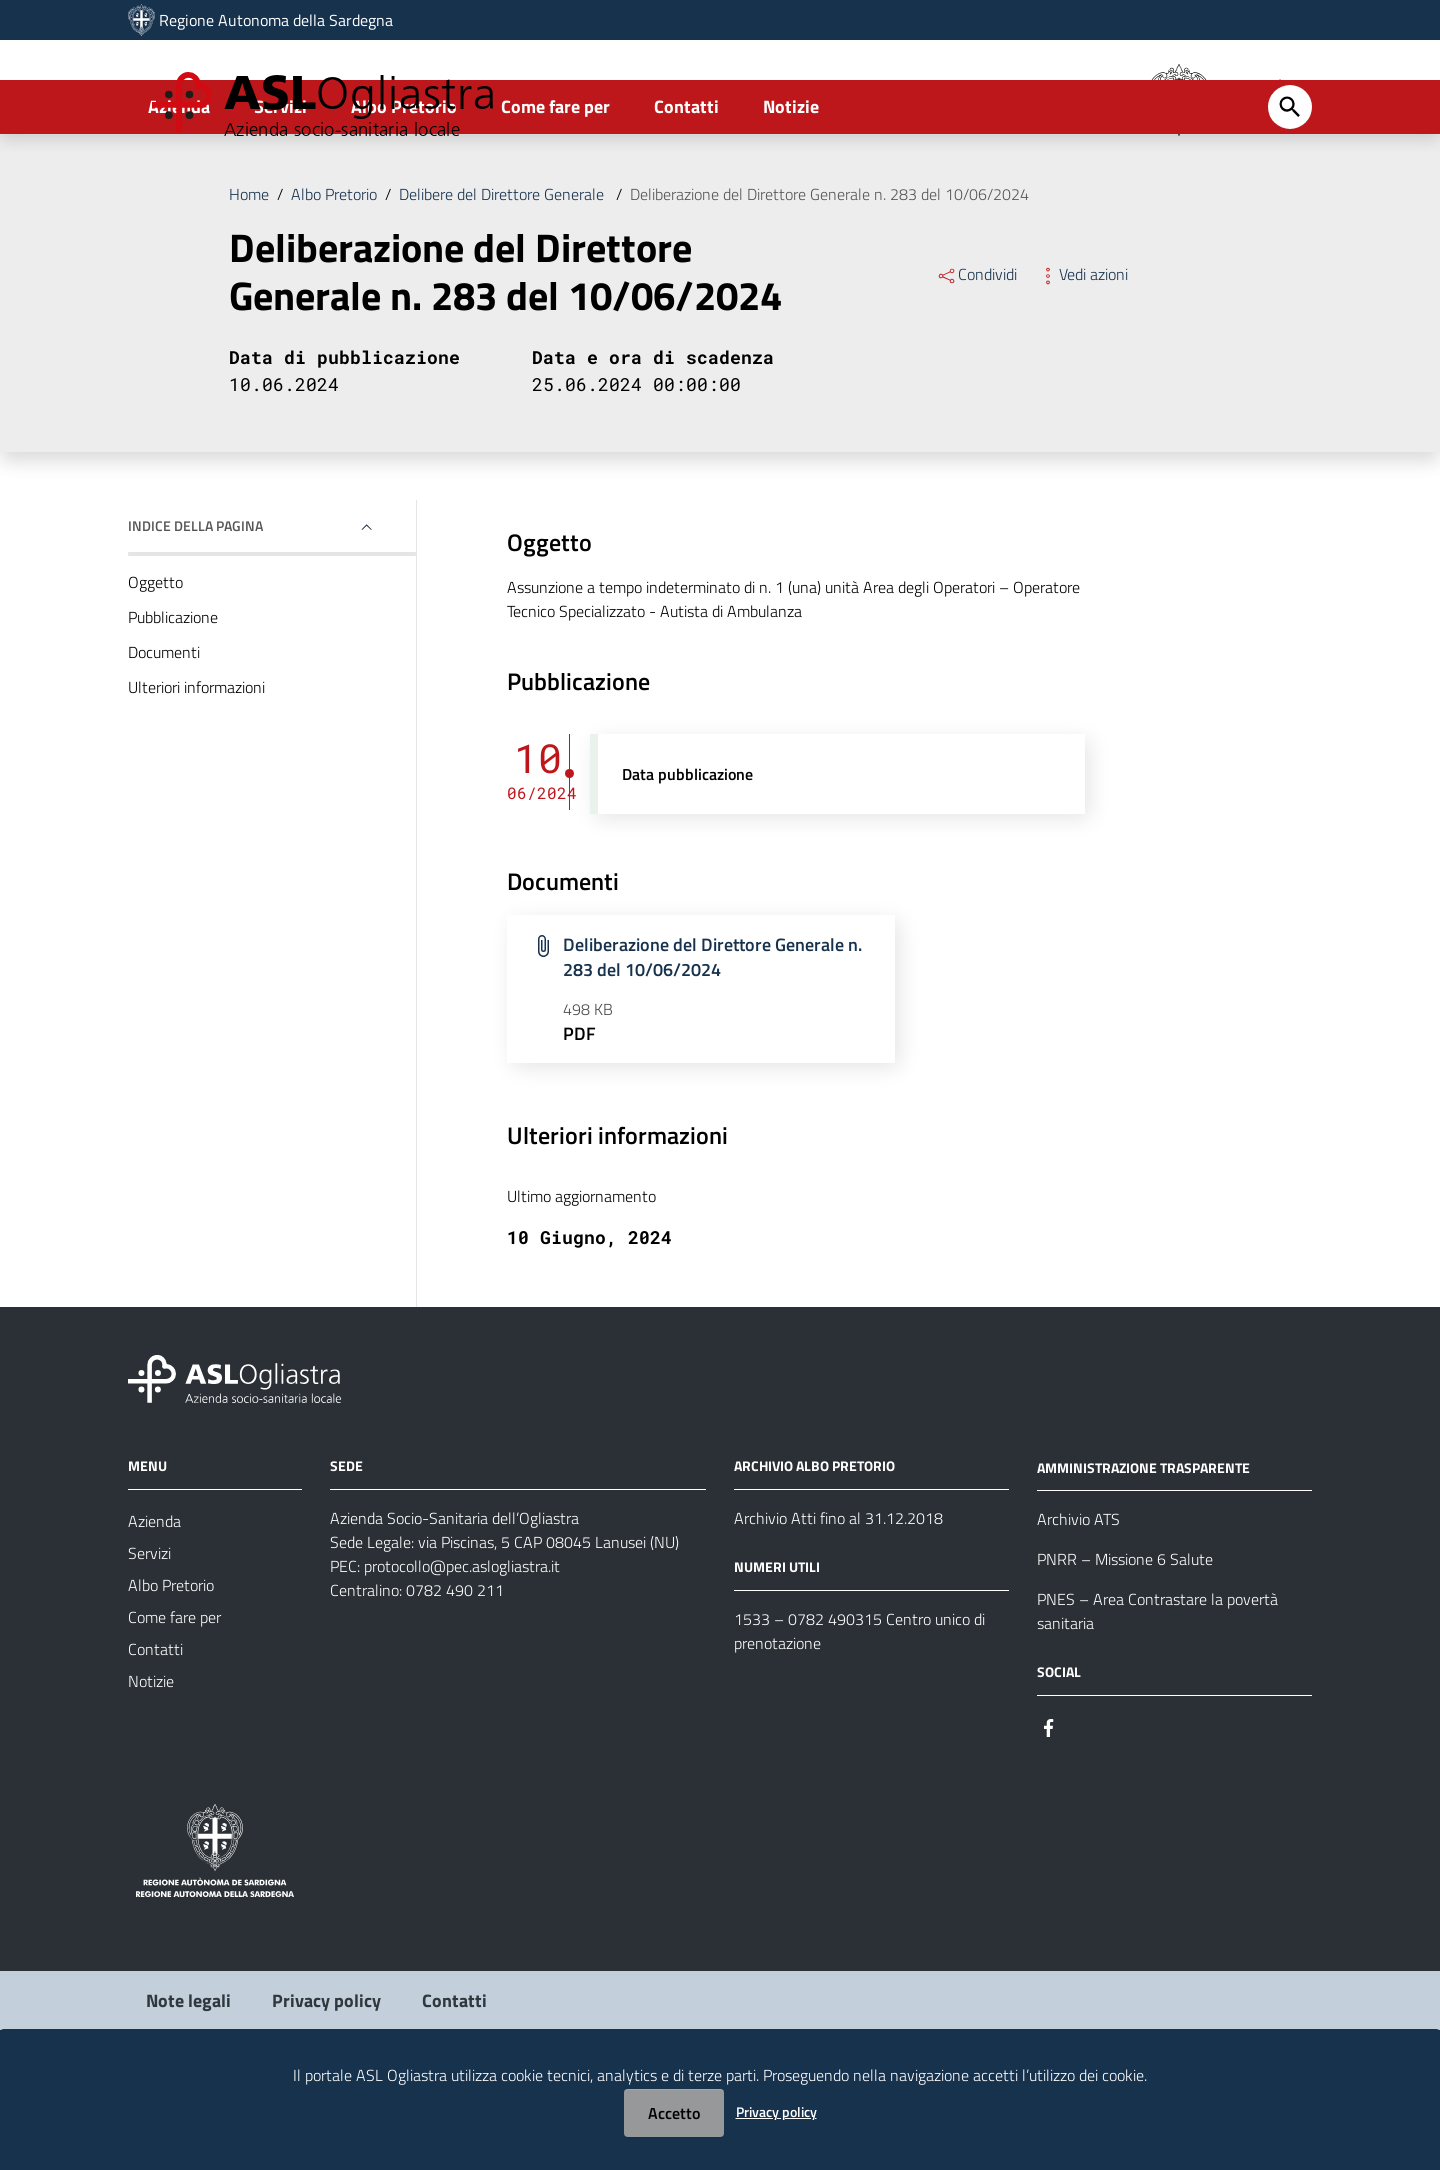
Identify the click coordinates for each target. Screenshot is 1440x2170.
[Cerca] (1290, 187)
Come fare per (555, 186)
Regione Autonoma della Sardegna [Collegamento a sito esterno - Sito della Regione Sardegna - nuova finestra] (276, 20)
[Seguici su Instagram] (1085, 1805)
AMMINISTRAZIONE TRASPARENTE (1143, 1546)
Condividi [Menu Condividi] (976, 354)
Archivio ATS (1078, 1599)
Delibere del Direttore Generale (503, 274)
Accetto (674, 2113)
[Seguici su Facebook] (1049, 1805)
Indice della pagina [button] (195, 605)
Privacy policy (776, 2111)
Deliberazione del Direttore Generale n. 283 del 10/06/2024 (829, 274)
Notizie (791, 186)
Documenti (164, 732)
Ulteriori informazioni (196, 767)
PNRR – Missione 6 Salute (1125, 1639)
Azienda (179, 186)
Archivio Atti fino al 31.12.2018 (838, 1598)
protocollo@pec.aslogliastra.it (462, 1646)
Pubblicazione (173, 697)
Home (249, 274)
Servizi (280, 186)
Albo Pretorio (404, 186)
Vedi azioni (1082, 354)
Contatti (686, 186)
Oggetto (155, 662)
